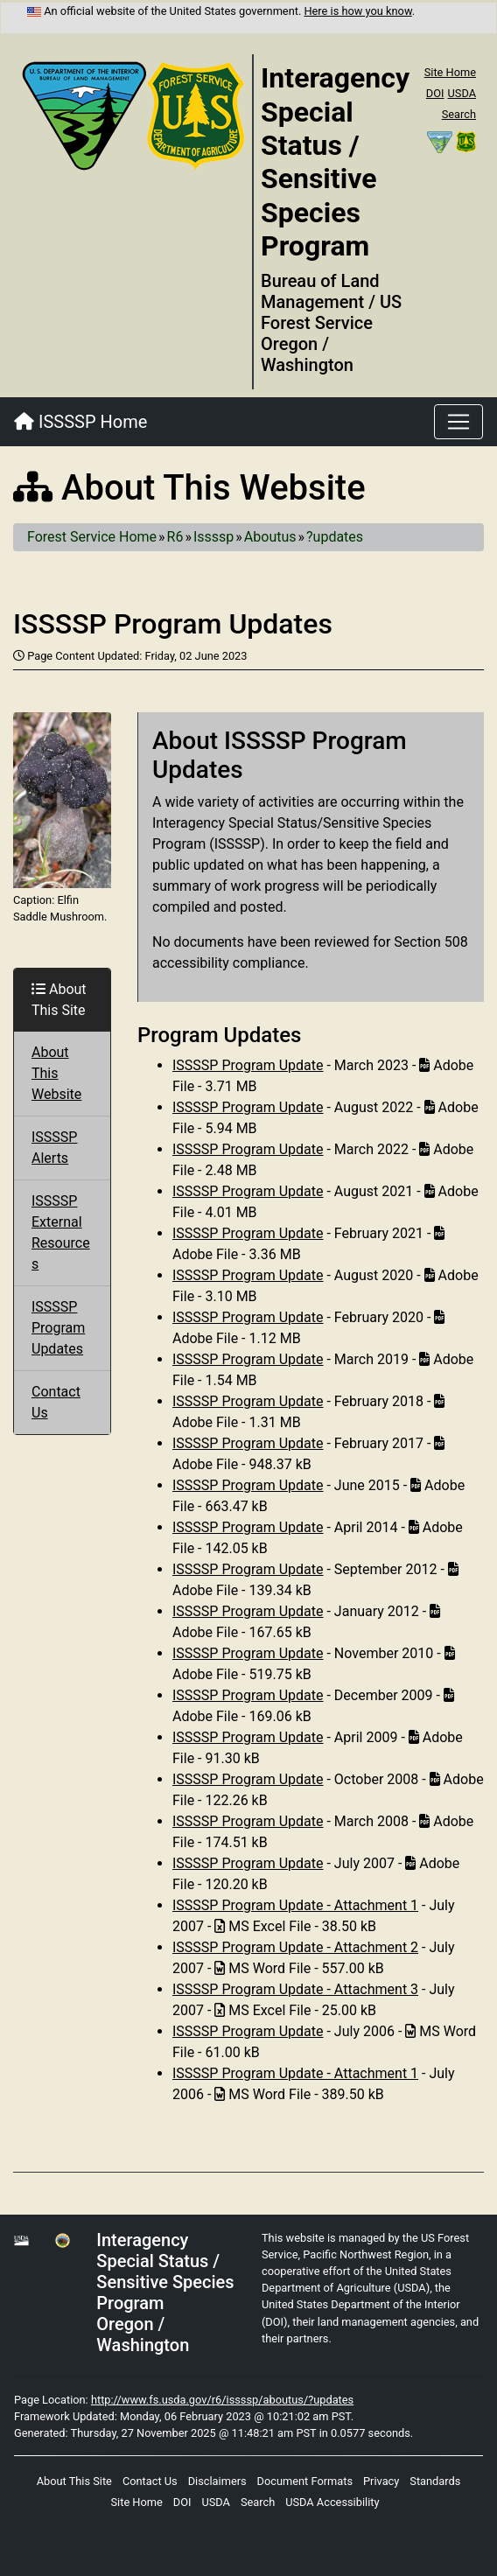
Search (459, 114)
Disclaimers (217, 2481)
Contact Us (150, 2481)
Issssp (213, 536)
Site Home (450, 72)
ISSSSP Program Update (248, 1065)
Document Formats (305, 2481)
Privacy (381, 2481)
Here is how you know (357, 11)
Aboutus (270, 536)
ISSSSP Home (80, 421)
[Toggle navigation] (458, 421)
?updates (334, 536)
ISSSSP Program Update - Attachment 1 (295, 1905)
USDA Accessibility (332, 2502)
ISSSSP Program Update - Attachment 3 (295, 1989)
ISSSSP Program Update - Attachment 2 (295, 1947)
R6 (175, 536)
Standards (435, 2481)
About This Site (74, 2481)
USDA (461, 93)
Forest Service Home (92, 536)
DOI (435, 93)
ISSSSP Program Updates (58, 1327)
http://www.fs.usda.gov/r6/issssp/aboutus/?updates (222, 2399)
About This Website (56, 1073)
